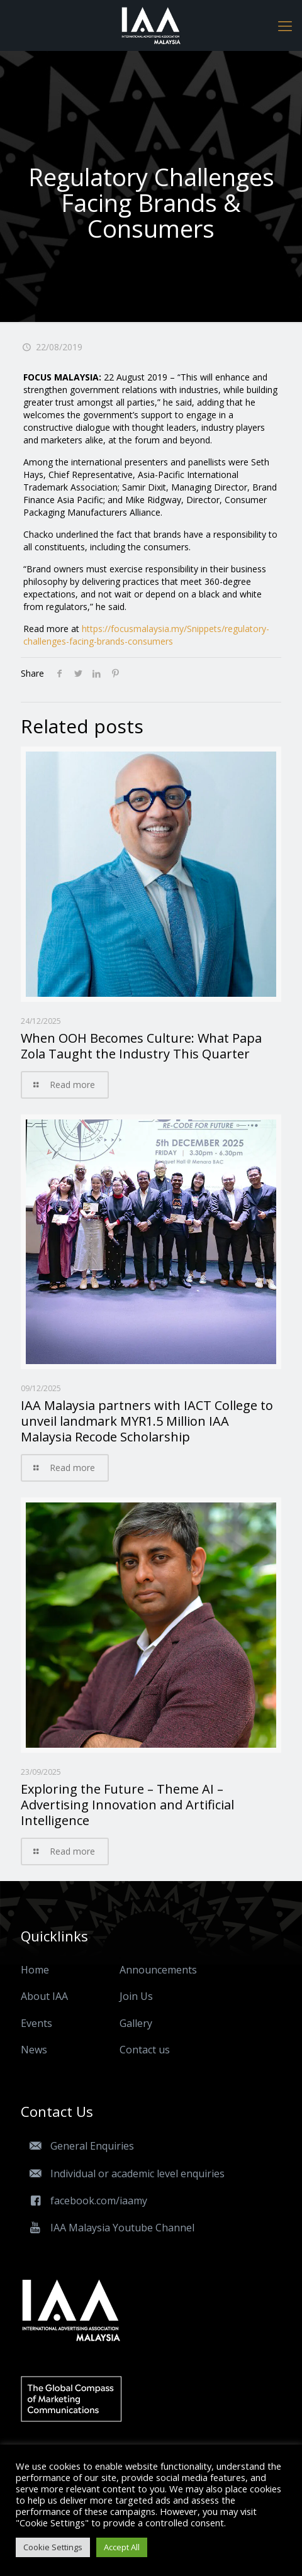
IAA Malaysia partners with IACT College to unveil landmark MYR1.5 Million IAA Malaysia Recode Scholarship (147, 1421)
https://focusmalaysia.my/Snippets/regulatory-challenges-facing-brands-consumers (146, 635)
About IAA (44, 1996)
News (34, 2050)
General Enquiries (77, 2146)
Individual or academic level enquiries (123, 2173)
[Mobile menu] (285, 25)
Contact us (145, 2050)
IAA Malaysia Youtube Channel (107, 2228)
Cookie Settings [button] (52, 2547)
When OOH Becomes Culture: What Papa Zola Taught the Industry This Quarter (141, 1046)
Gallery (136, 2023)
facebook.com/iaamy (84, 2200)
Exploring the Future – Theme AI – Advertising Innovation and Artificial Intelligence (127, 1804)
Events (36, 2023)
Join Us (136, 1996)
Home (35, 1970)
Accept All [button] (122, 2547)
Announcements (158, 1970)
